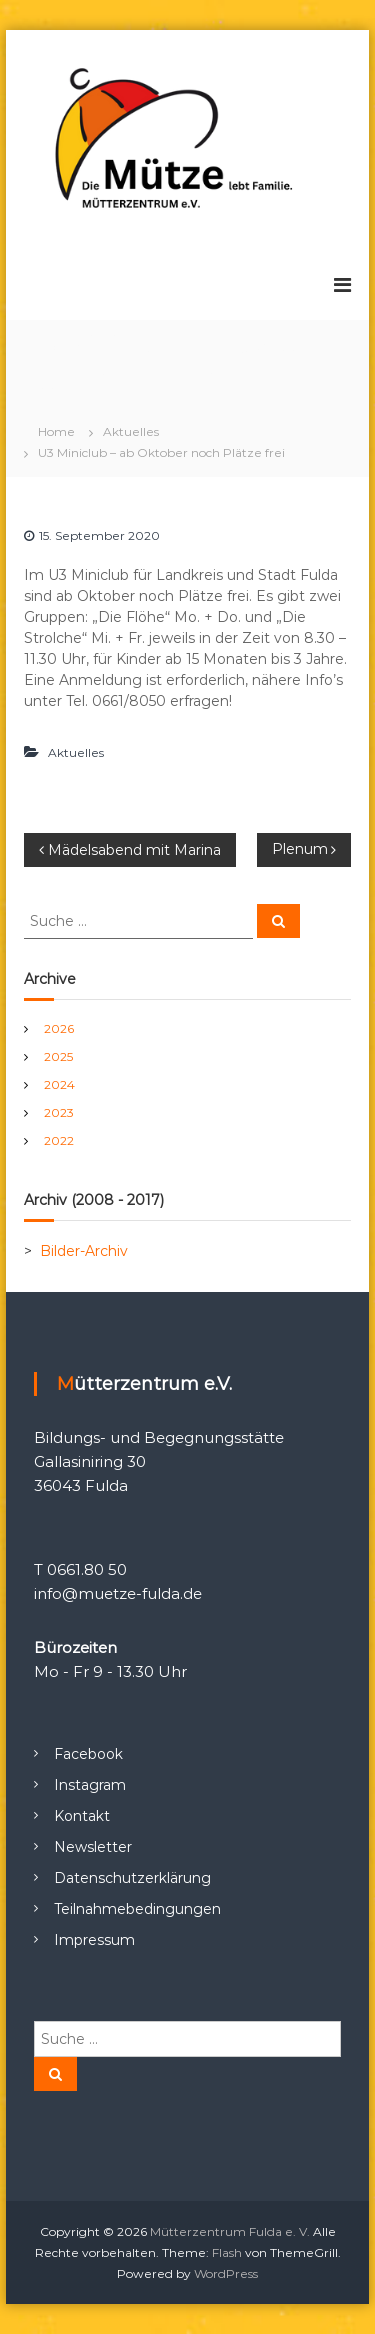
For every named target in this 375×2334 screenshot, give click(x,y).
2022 (59, 1140)
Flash (227, 2252)
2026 (59, 1028)
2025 (58, 1056)
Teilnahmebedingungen (137, 1909)
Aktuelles (131, 431)
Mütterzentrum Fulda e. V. (230, 2231)
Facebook (88, 1754)
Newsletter (93, 1847)
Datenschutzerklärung (132, 1878)
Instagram (90, 1785)
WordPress (226, 2273)
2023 (59, 1112)
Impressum (94, 1940)
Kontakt (82, 1816)
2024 (59, 1084)
